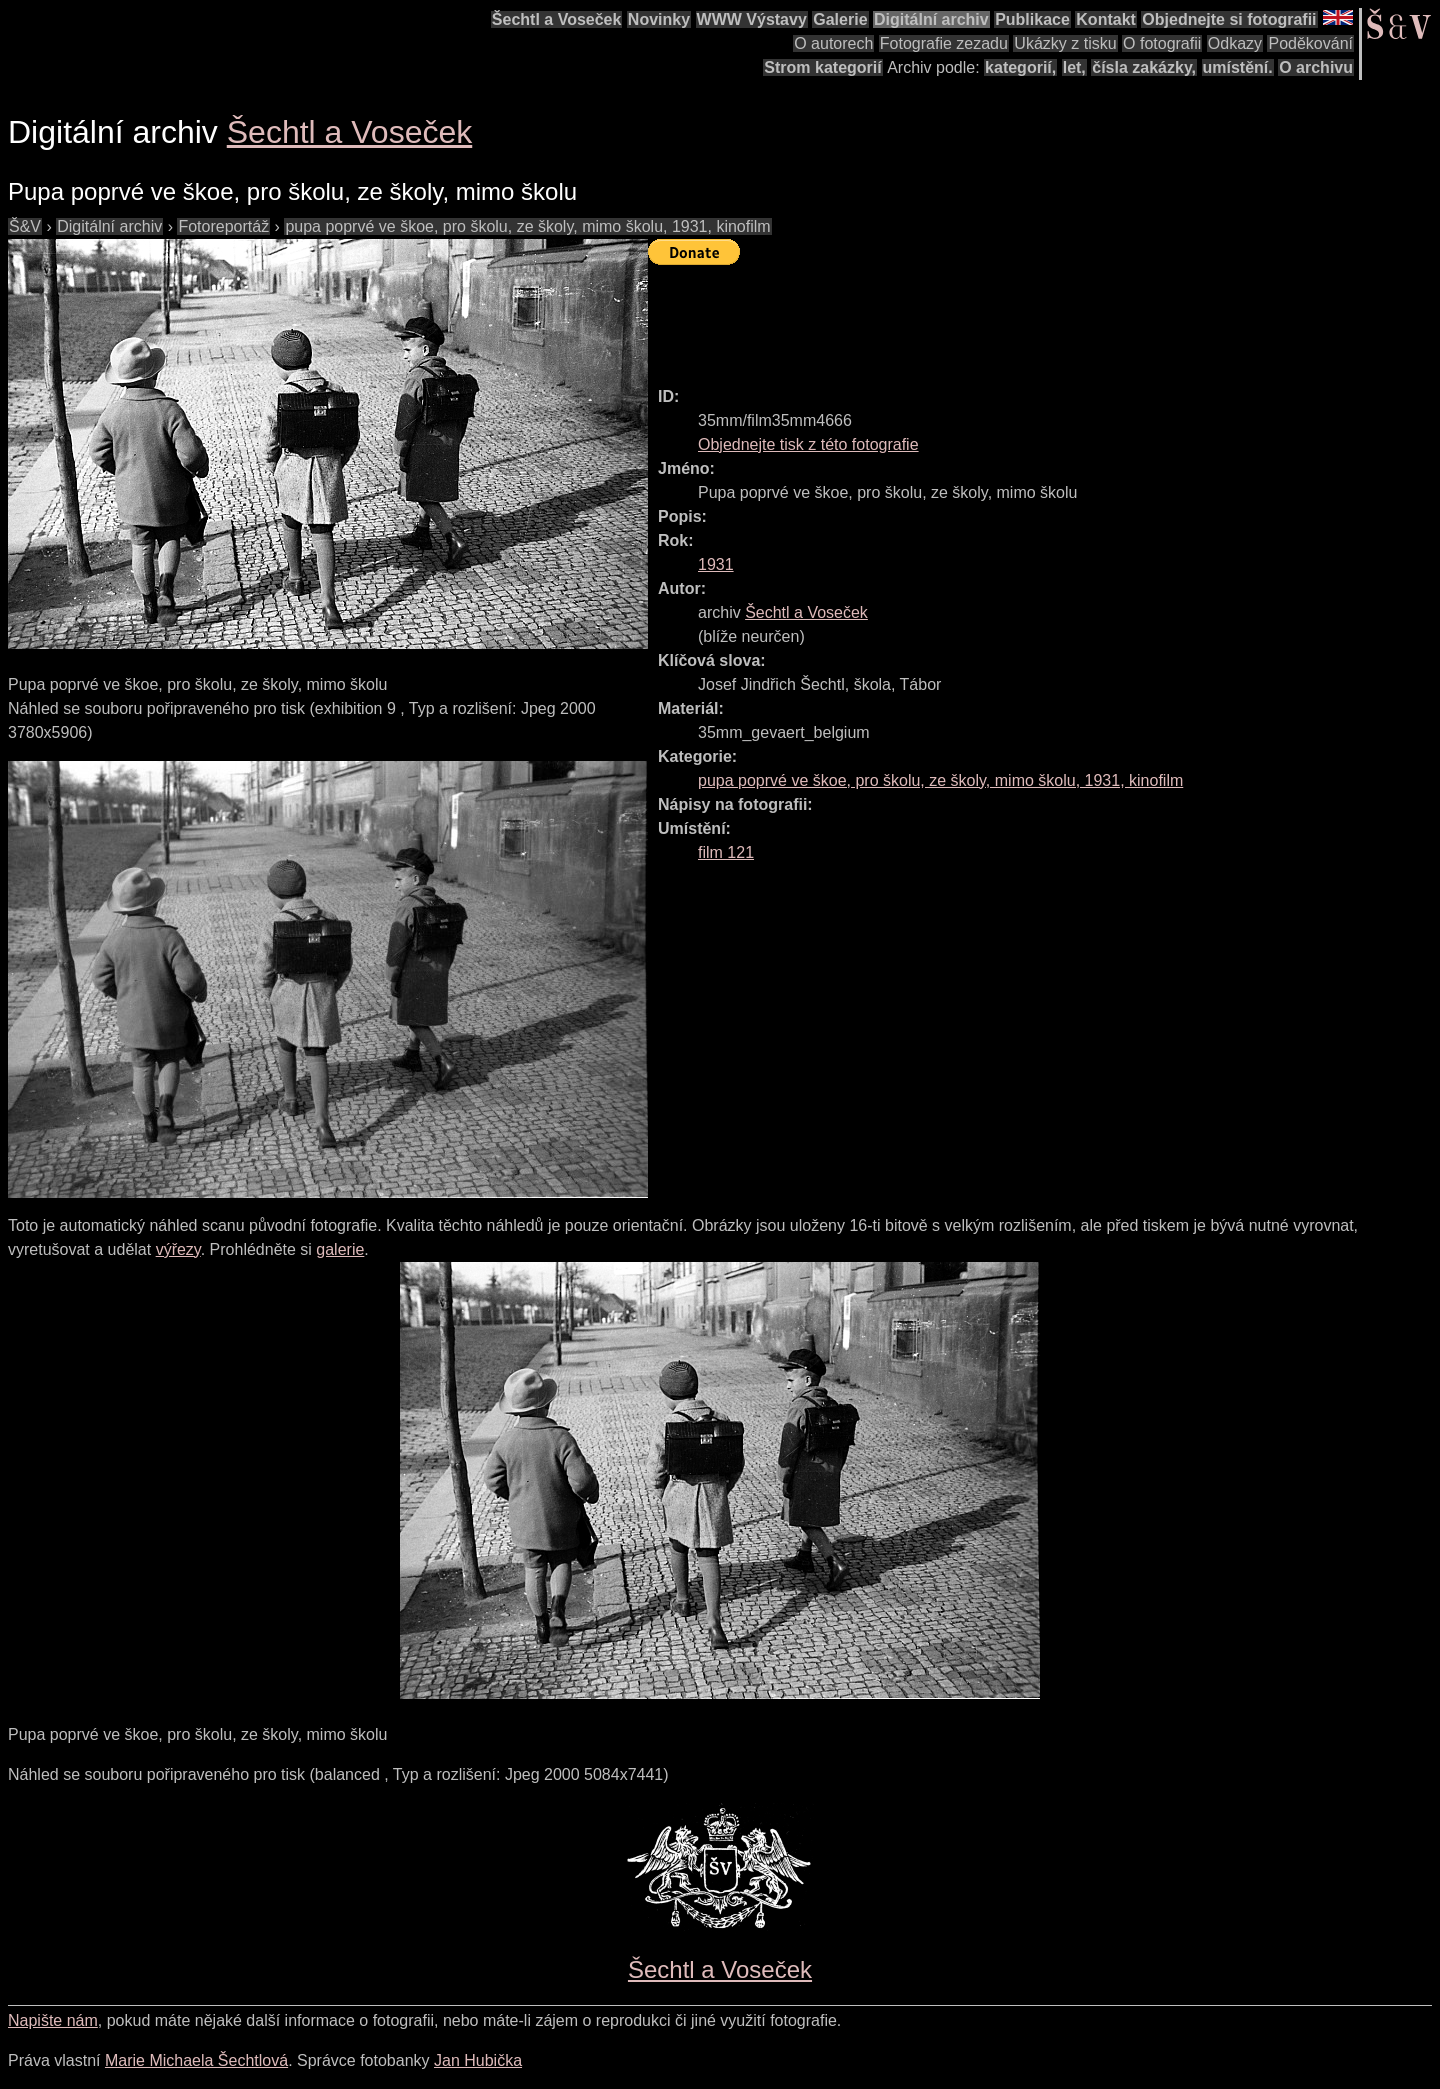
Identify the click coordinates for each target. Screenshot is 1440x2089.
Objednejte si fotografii (1229, 19)
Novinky (659, 19)
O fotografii (1162, 43)
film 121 (726, 852)
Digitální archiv (931, 19)
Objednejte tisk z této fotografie (808, 444)
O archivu (1316, 67)
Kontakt (1106, 19)
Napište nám (53, 2020)
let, (1074, 67)
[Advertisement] (1012, 317)
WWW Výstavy (752, 19)
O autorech (833, 43)
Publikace (1032, 19)
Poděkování (1310, 43)
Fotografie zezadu (944, 43)
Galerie (840, 19)
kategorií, (1020, 67)
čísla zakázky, (1144, 67)
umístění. (1238, 67)
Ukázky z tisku (1065, 43)
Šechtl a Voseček (557, 19)
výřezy (178, 1249)
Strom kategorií (822, 67)
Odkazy (1235, 43)
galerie (340, 1249)
